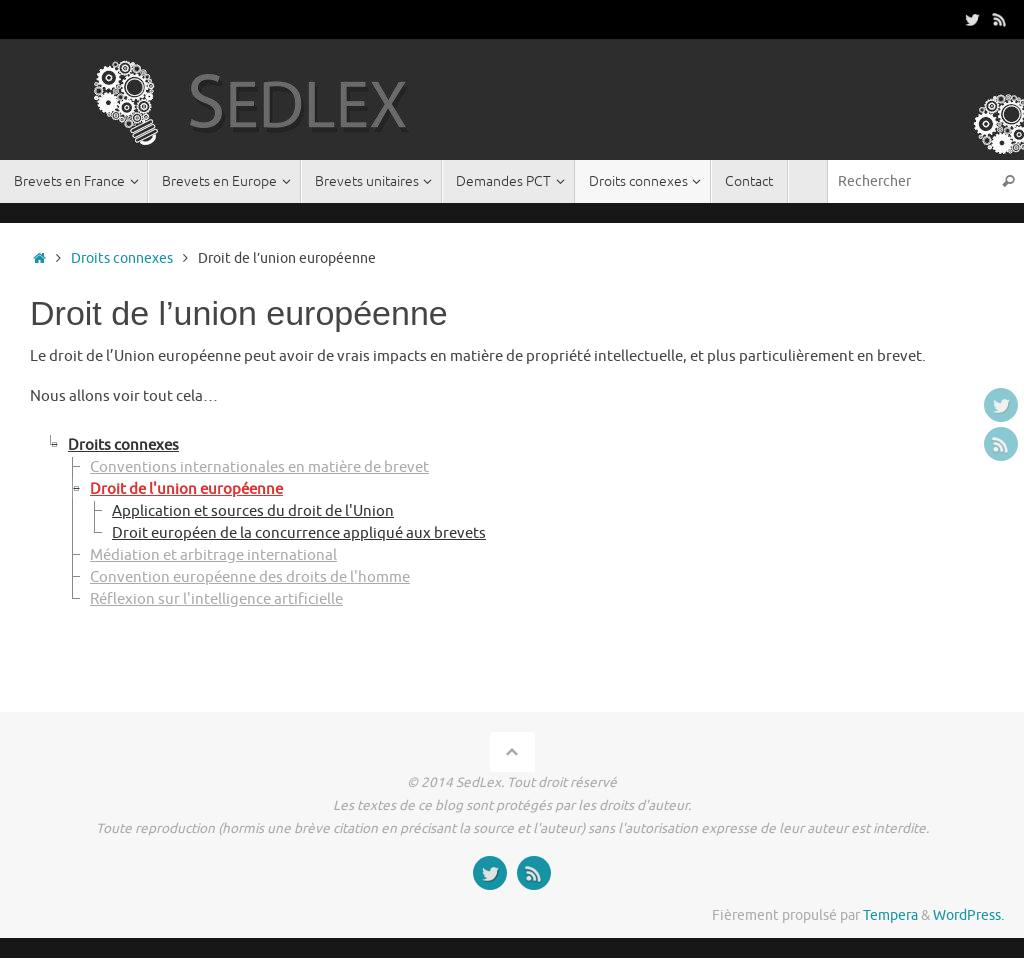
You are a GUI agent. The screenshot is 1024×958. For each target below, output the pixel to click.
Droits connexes (122, 258)
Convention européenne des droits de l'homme (250, 577)
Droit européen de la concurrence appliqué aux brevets (299, 533)
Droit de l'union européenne (186, 489)
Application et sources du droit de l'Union (253, 511)
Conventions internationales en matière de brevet (259, 467)
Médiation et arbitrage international (213, 555)
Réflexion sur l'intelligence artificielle (216, 599)
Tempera (890, 915)
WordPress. (968, 915)
